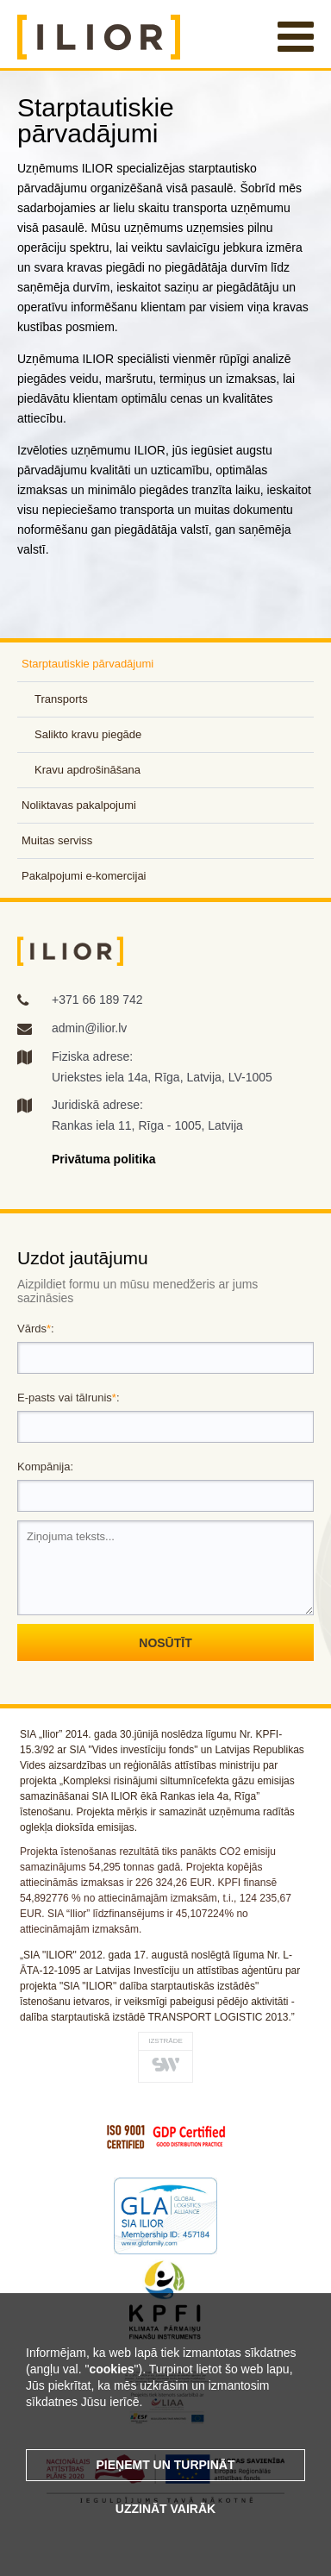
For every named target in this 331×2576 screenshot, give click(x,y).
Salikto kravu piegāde (87, 734)
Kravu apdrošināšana (87, 769)
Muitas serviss (57, 840)
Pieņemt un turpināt (166, 2465)
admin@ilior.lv (89, 1028)
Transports (61, 699)
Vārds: (35, 1328)
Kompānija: (45, 1466)
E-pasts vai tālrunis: (68, 1397)
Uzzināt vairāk (165, 2509)
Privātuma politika (104, 1159)
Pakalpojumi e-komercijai (84, 875)
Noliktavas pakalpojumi (79, 805)
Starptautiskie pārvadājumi (87, 663)
